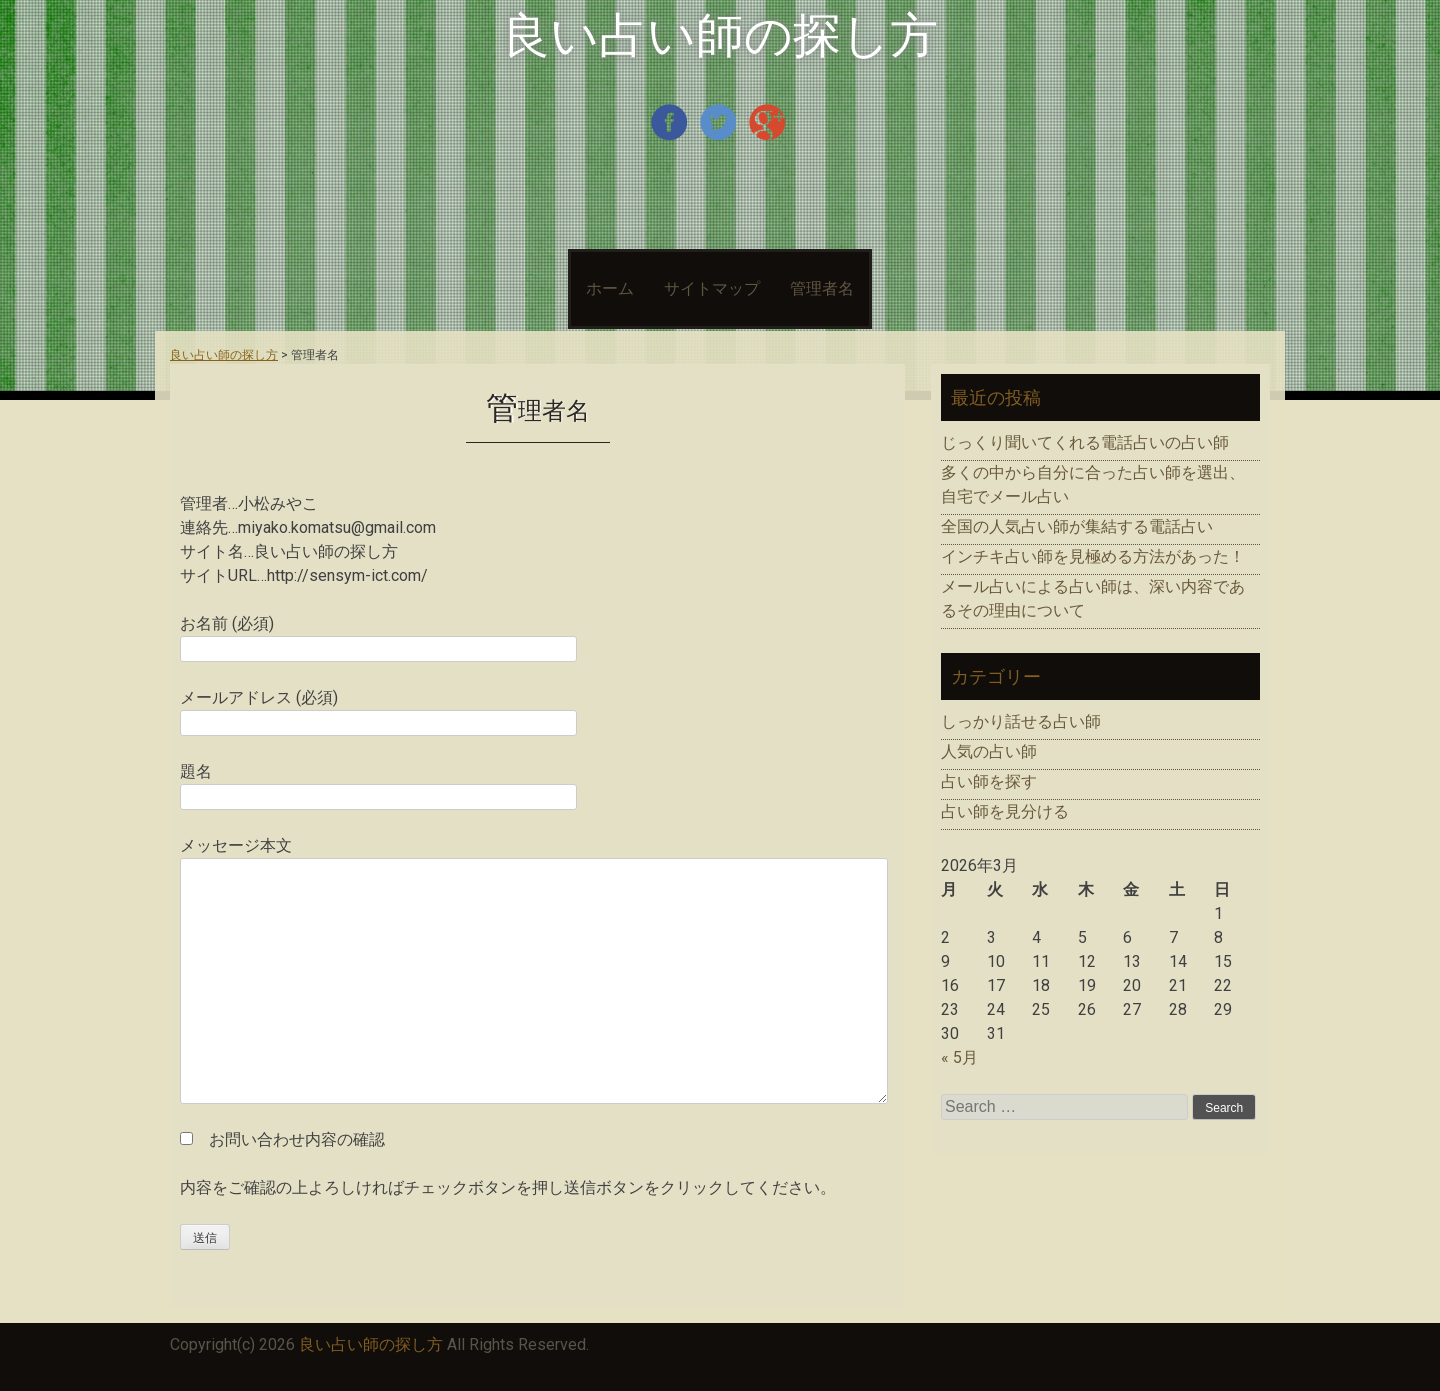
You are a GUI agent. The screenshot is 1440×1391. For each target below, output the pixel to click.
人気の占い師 (989, 751)
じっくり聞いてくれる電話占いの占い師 (1085, 442)
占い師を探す (989, 781)
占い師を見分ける (1005, 811)
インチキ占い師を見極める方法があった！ (1093, 556)
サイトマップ (712, 288)
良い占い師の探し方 (720, 35)
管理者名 (822, 288)
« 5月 (959, 1057)
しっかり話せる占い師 (1021, 721)
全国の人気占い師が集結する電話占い (1077, 526)
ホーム (610, 288)
